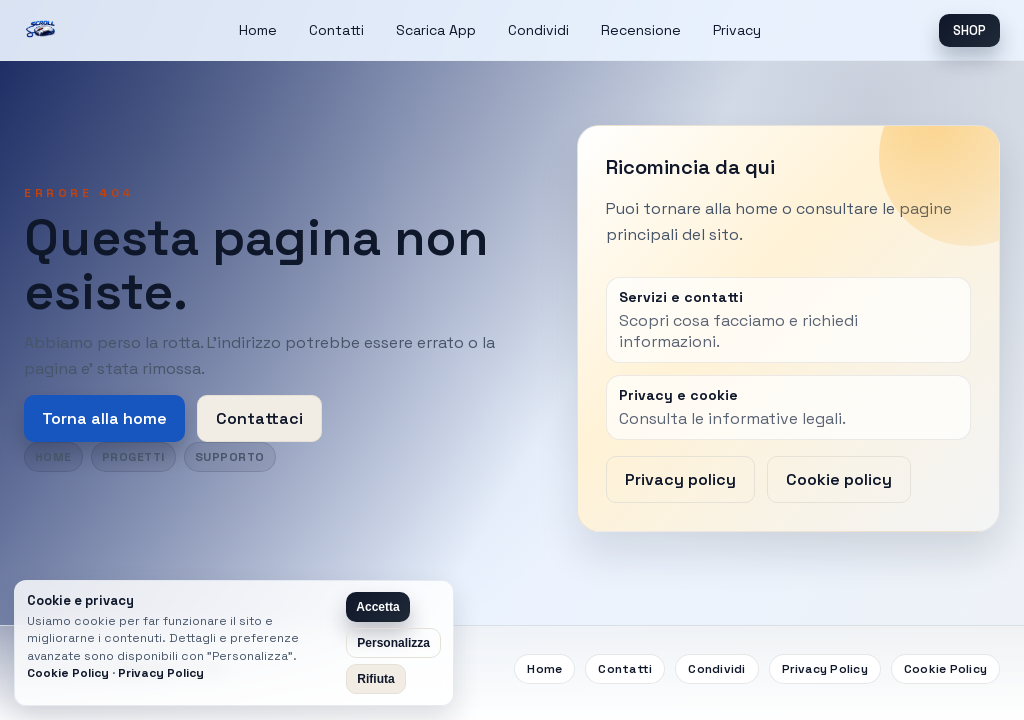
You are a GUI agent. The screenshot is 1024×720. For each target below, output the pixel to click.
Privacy (737, 30)
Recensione (641, 30)
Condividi (538, 30)
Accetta (377, 607)
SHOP (969, 30)
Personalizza (393, 643)
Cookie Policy (945, 669)
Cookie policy (839, 479)
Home (258, 30)
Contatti (336, 30)
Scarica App (436, 30)
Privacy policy (680, 479)
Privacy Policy (825, 669)
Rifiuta (375, 679)
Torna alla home (104, 418)
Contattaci (259, 418)
